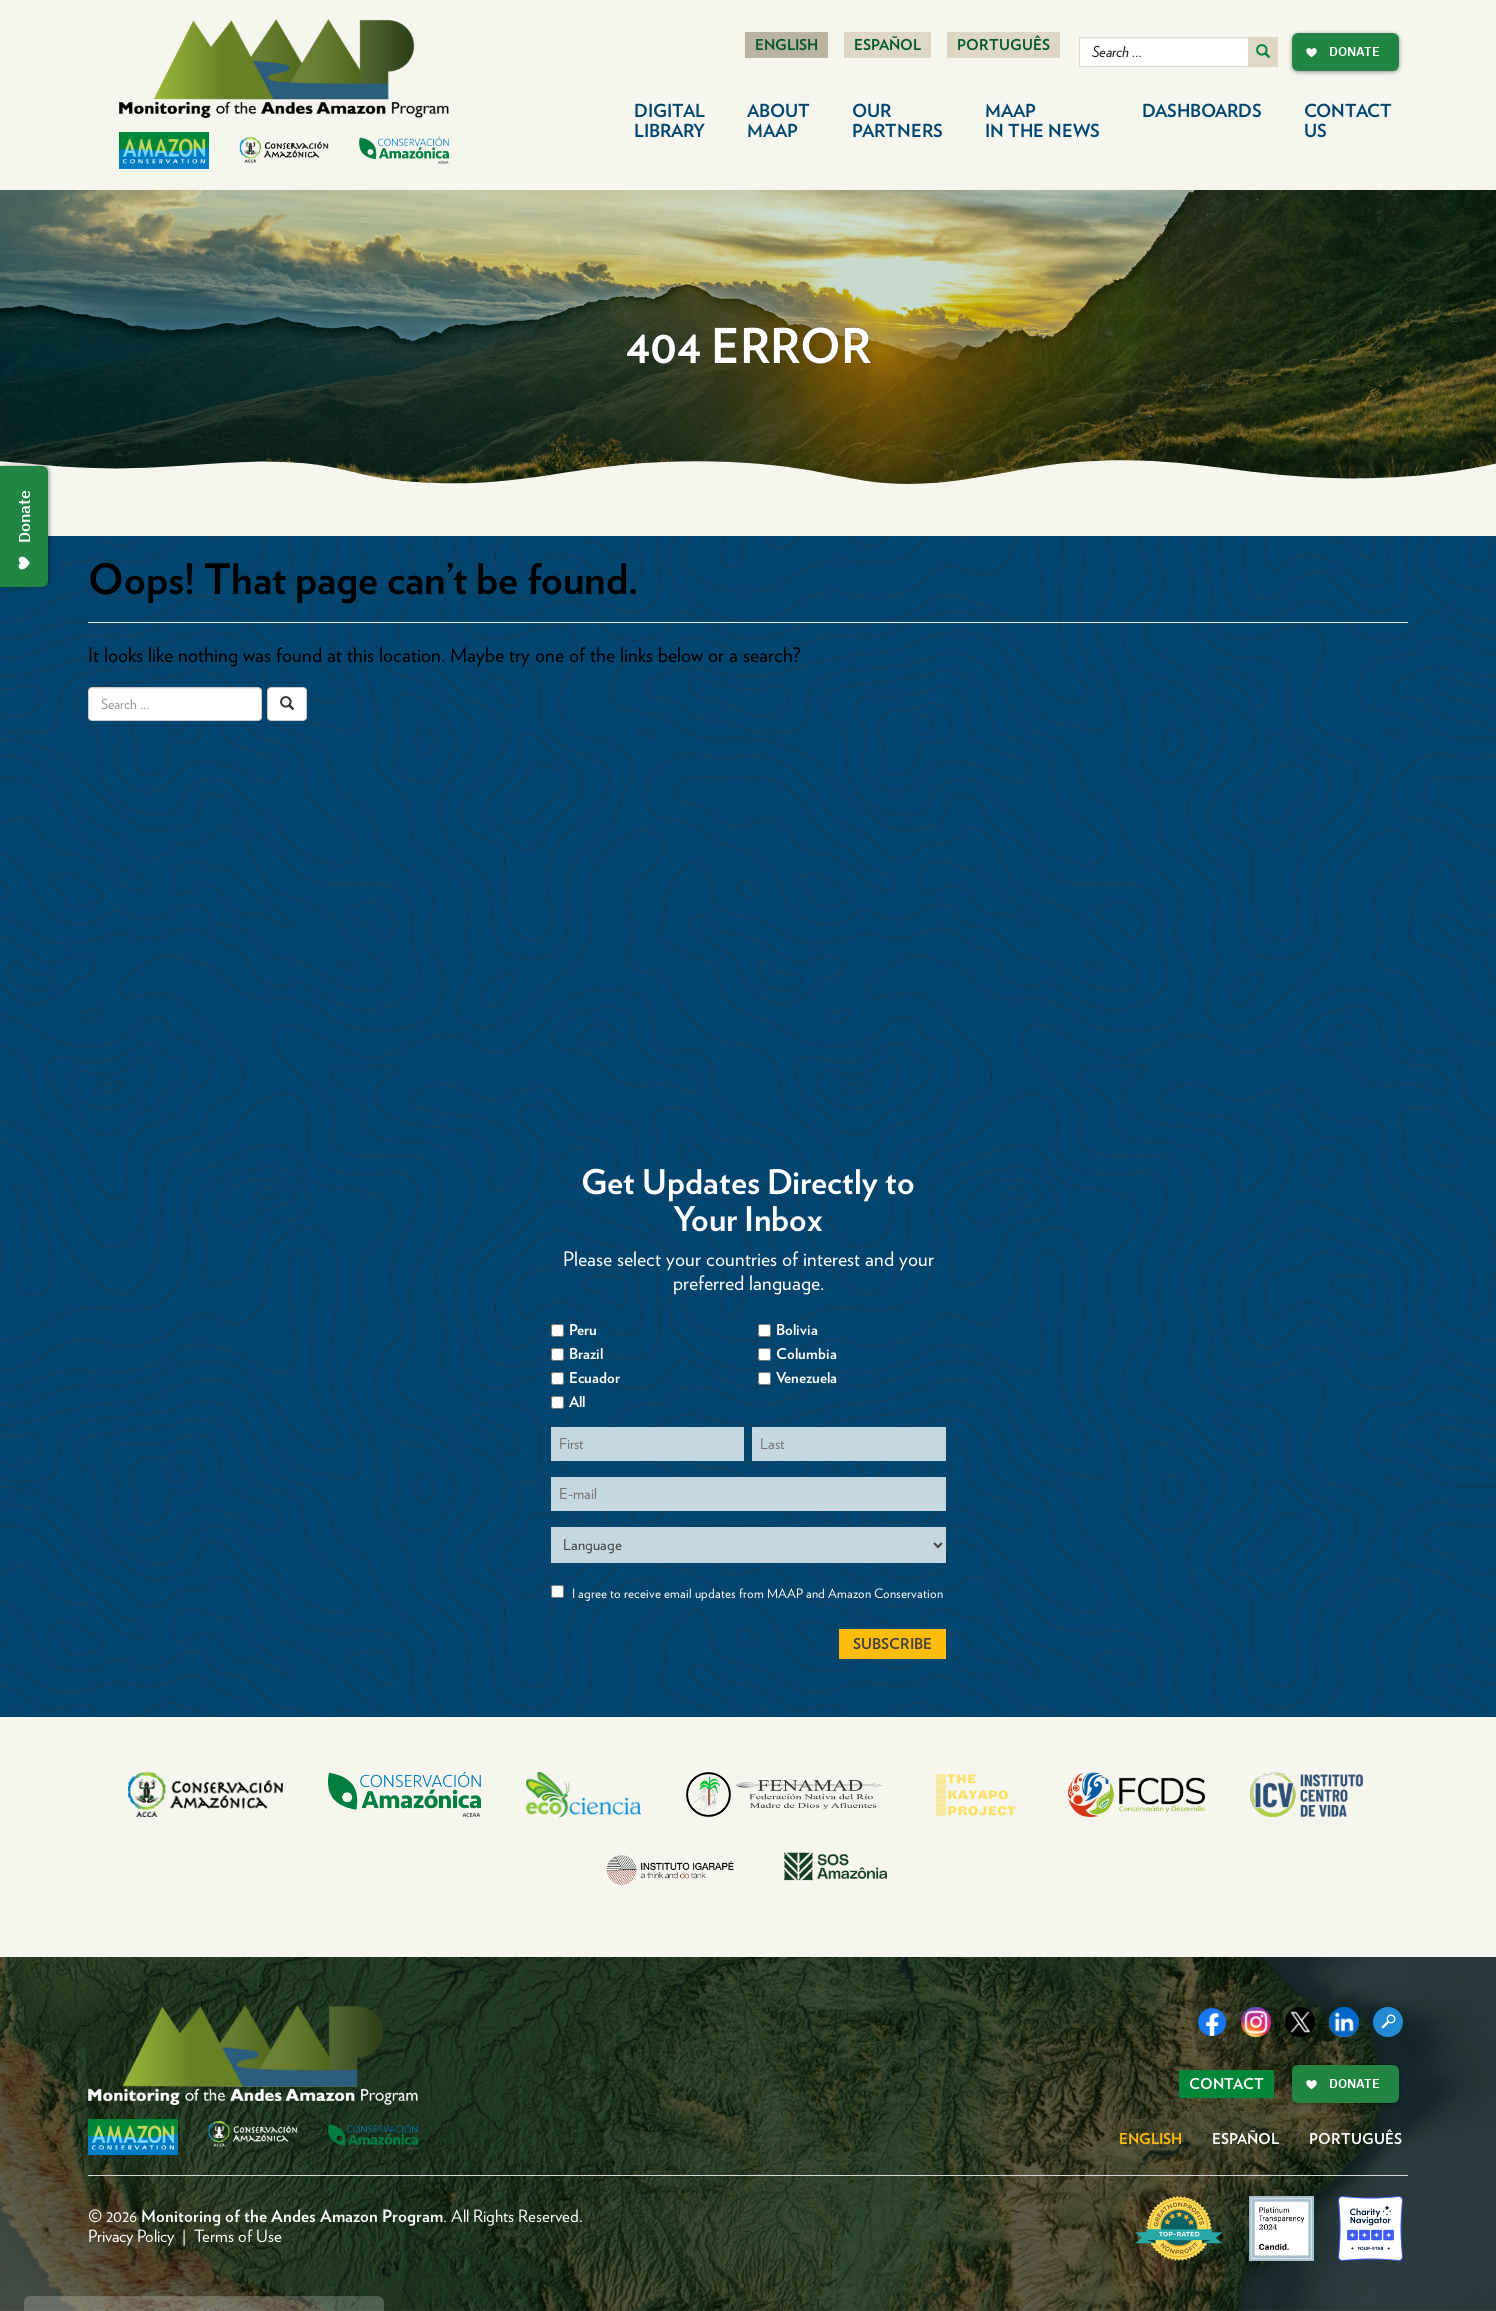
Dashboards (1202, 110)
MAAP (1042, 120)
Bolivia (797, 1330)
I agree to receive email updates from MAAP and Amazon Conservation (757, 1593)
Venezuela (806, 1378)
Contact (1348, 120)
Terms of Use (238, 2236)
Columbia (806, 1354)
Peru (583, 1330)
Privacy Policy (131, 2236)
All (577, 1402)
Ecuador (594, 1378)
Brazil (586, 1354)
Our (897, 120)
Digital (669, 120)
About (778, 120)
